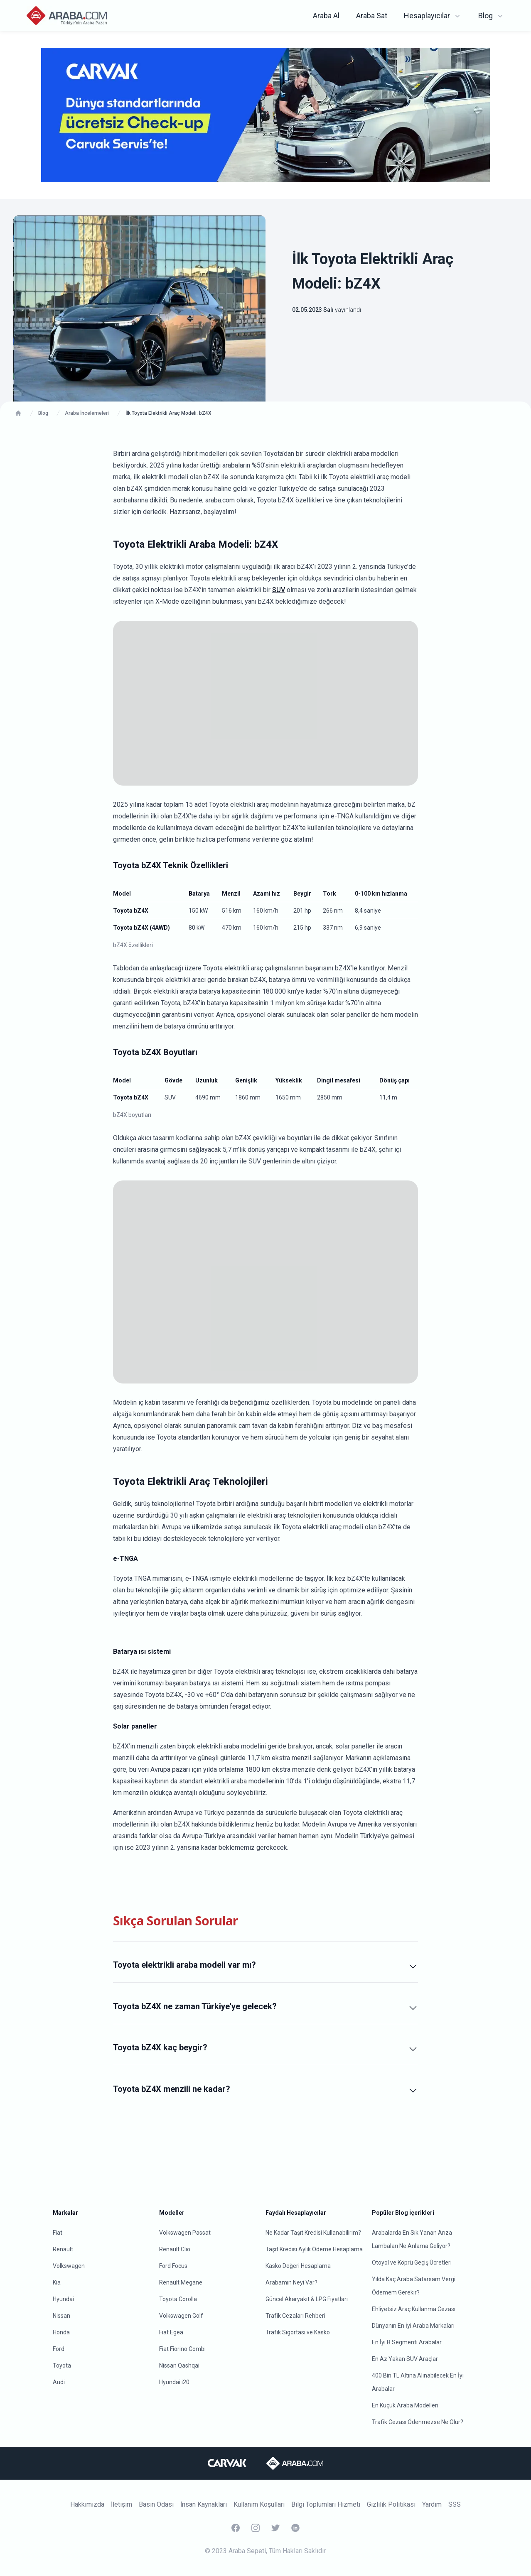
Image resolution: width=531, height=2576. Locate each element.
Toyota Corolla (178, 2299)
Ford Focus (173, 2266)
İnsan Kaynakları (203, 2504)
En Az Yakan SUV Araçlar (405, 2359)
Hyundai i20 (174, 2382)
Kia (57, 2282)
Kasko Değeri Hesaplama (298, 2266)
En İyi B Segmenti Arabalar (407, 2342)
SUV (278, 590)
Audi (59, 2382)
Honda (61, 2332)
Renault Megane (180, 2282)
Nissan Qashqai (179, 2365)
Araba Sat (371, 15)
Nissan (61, 2315)
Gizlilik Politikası (391, 2504)
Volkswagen (69, 2266)
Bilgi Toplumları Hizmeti (325, 2504)
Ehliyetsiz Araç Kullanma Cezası (413, 2309)
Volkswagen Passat (185, 2232)
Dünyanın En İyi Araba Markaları (413, 2325)
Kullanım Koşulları (259, 2504)
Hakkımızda (87, 2504)
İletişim (121, 2504)
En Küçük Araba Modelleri (405, 2405)
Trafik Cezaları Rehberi (295, 2315)
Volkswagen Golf (181, 2315)
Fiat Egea (171, 2332)
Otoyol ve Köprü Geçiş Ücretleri (412, 2262)
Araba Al (326, 15)
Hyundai (63, 2299)
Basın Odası (156, 2504)
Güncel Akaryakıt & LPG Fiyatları (307, 2299)
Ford (58, 2349)
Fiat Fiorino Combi (182, 2349)
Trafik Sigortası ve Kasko (298, 2332)
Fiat (57, 2232)
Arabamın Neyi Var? (291, 2282)
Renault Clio (174, 2249)
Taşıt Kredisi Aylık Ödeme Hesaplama (314, 2249)
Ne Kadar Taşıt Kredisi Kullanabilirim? (313, 2232)
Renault (63, 2249)
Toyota (62, 2365)
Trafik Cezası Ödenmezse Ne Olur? (417, 2422)
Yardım (432, 2504)
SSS (454, 2504)
